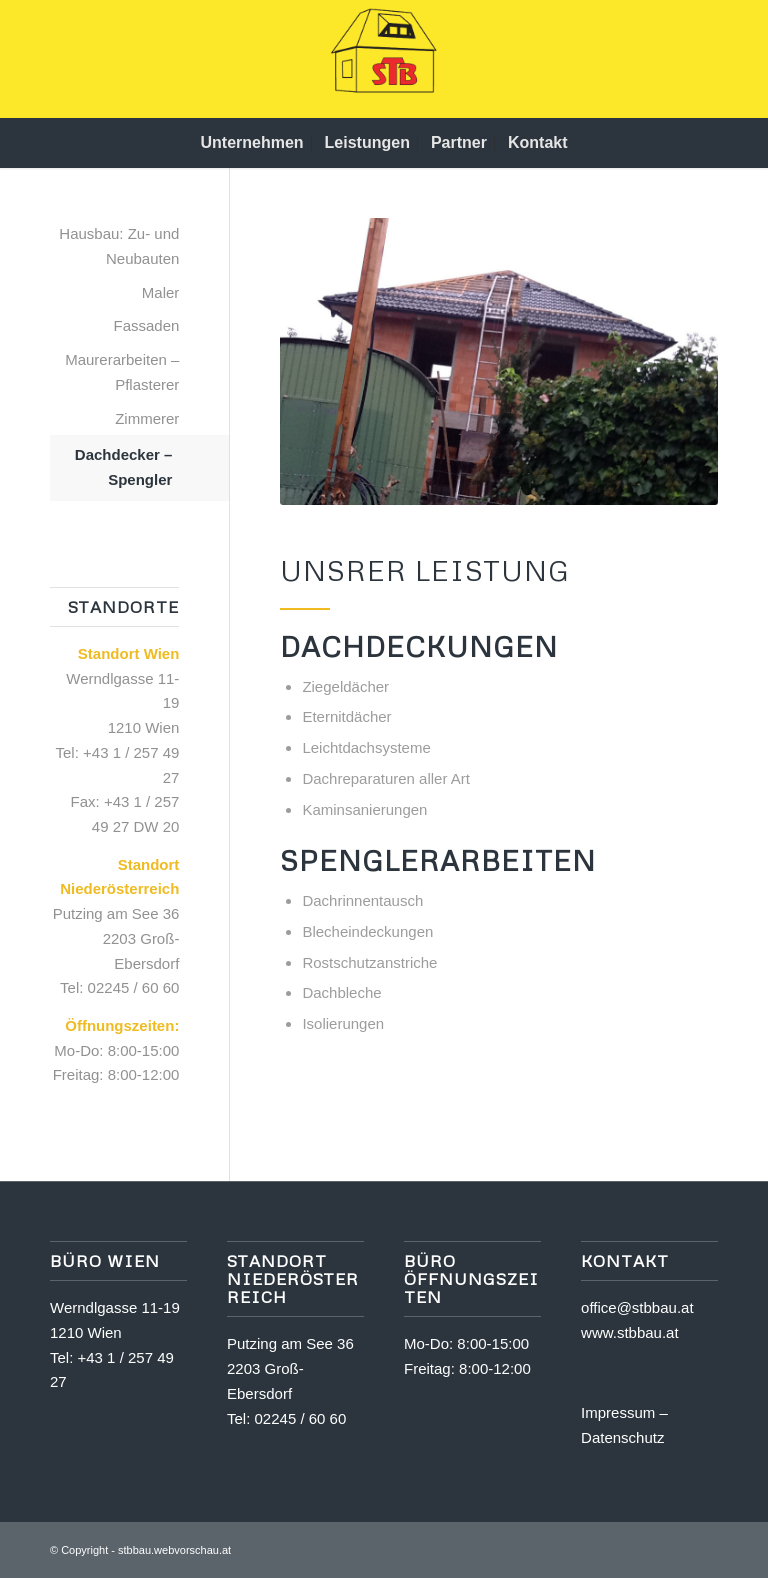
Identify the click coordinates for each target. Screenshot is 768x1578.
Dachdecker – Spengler (124, 467)
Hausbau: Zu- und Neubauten (119, 246)
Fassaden (147, 325)
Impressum (618, 1412)
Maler (161, 292)
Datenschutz (622, 1437)
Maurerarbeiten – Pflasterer (122, 372)
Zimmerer (147, 418)
